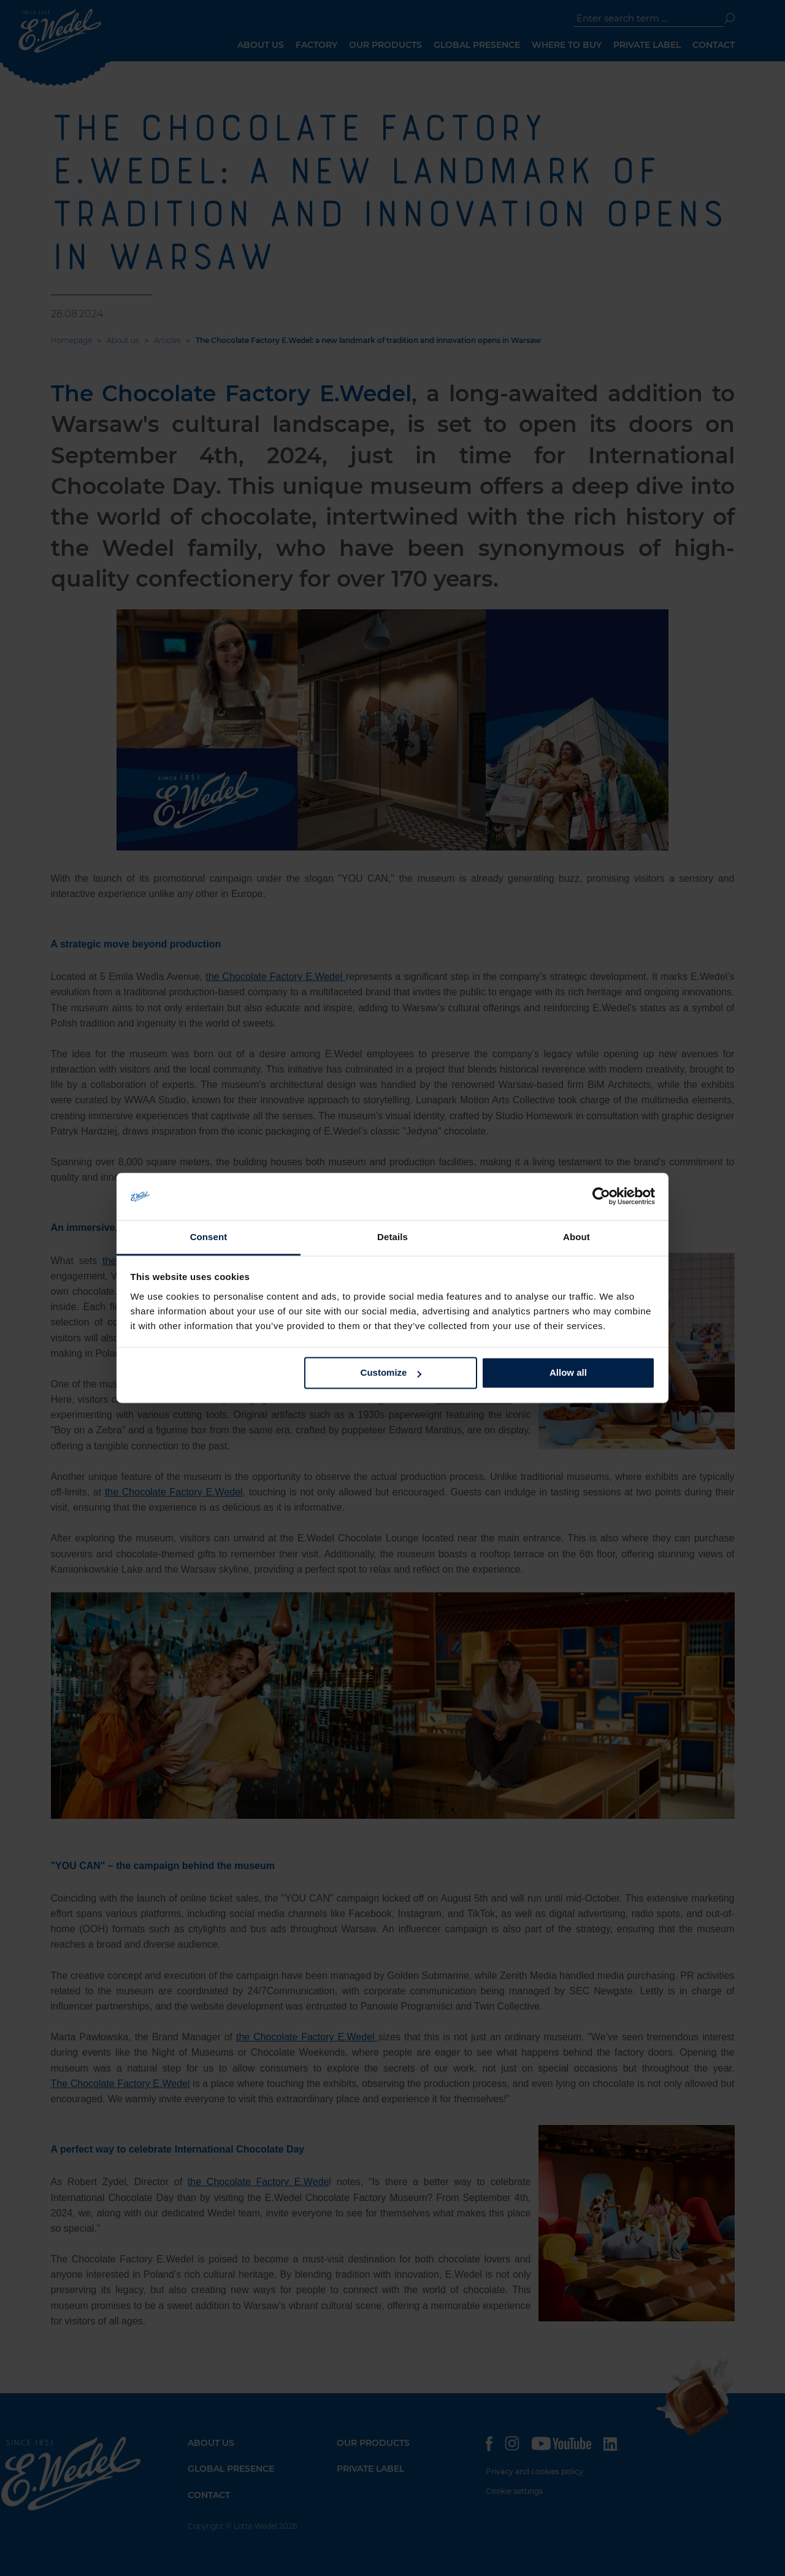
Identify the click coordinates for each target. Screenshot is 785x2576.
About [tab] (576, 1237)
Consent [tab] (209, 1237)
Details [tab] (392, 1237)
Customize (391, 1373)
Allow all (568, 1373)
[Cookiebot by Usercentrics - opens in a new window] (601, 1196)
